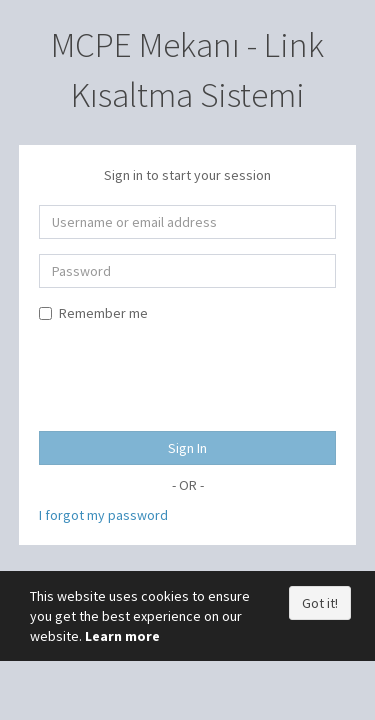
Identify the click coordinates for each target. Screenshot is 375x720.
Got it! (320, 603)
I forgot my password (103, 515)
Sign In (187, 448)
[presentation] (191, 372)
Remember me (93, 313)
